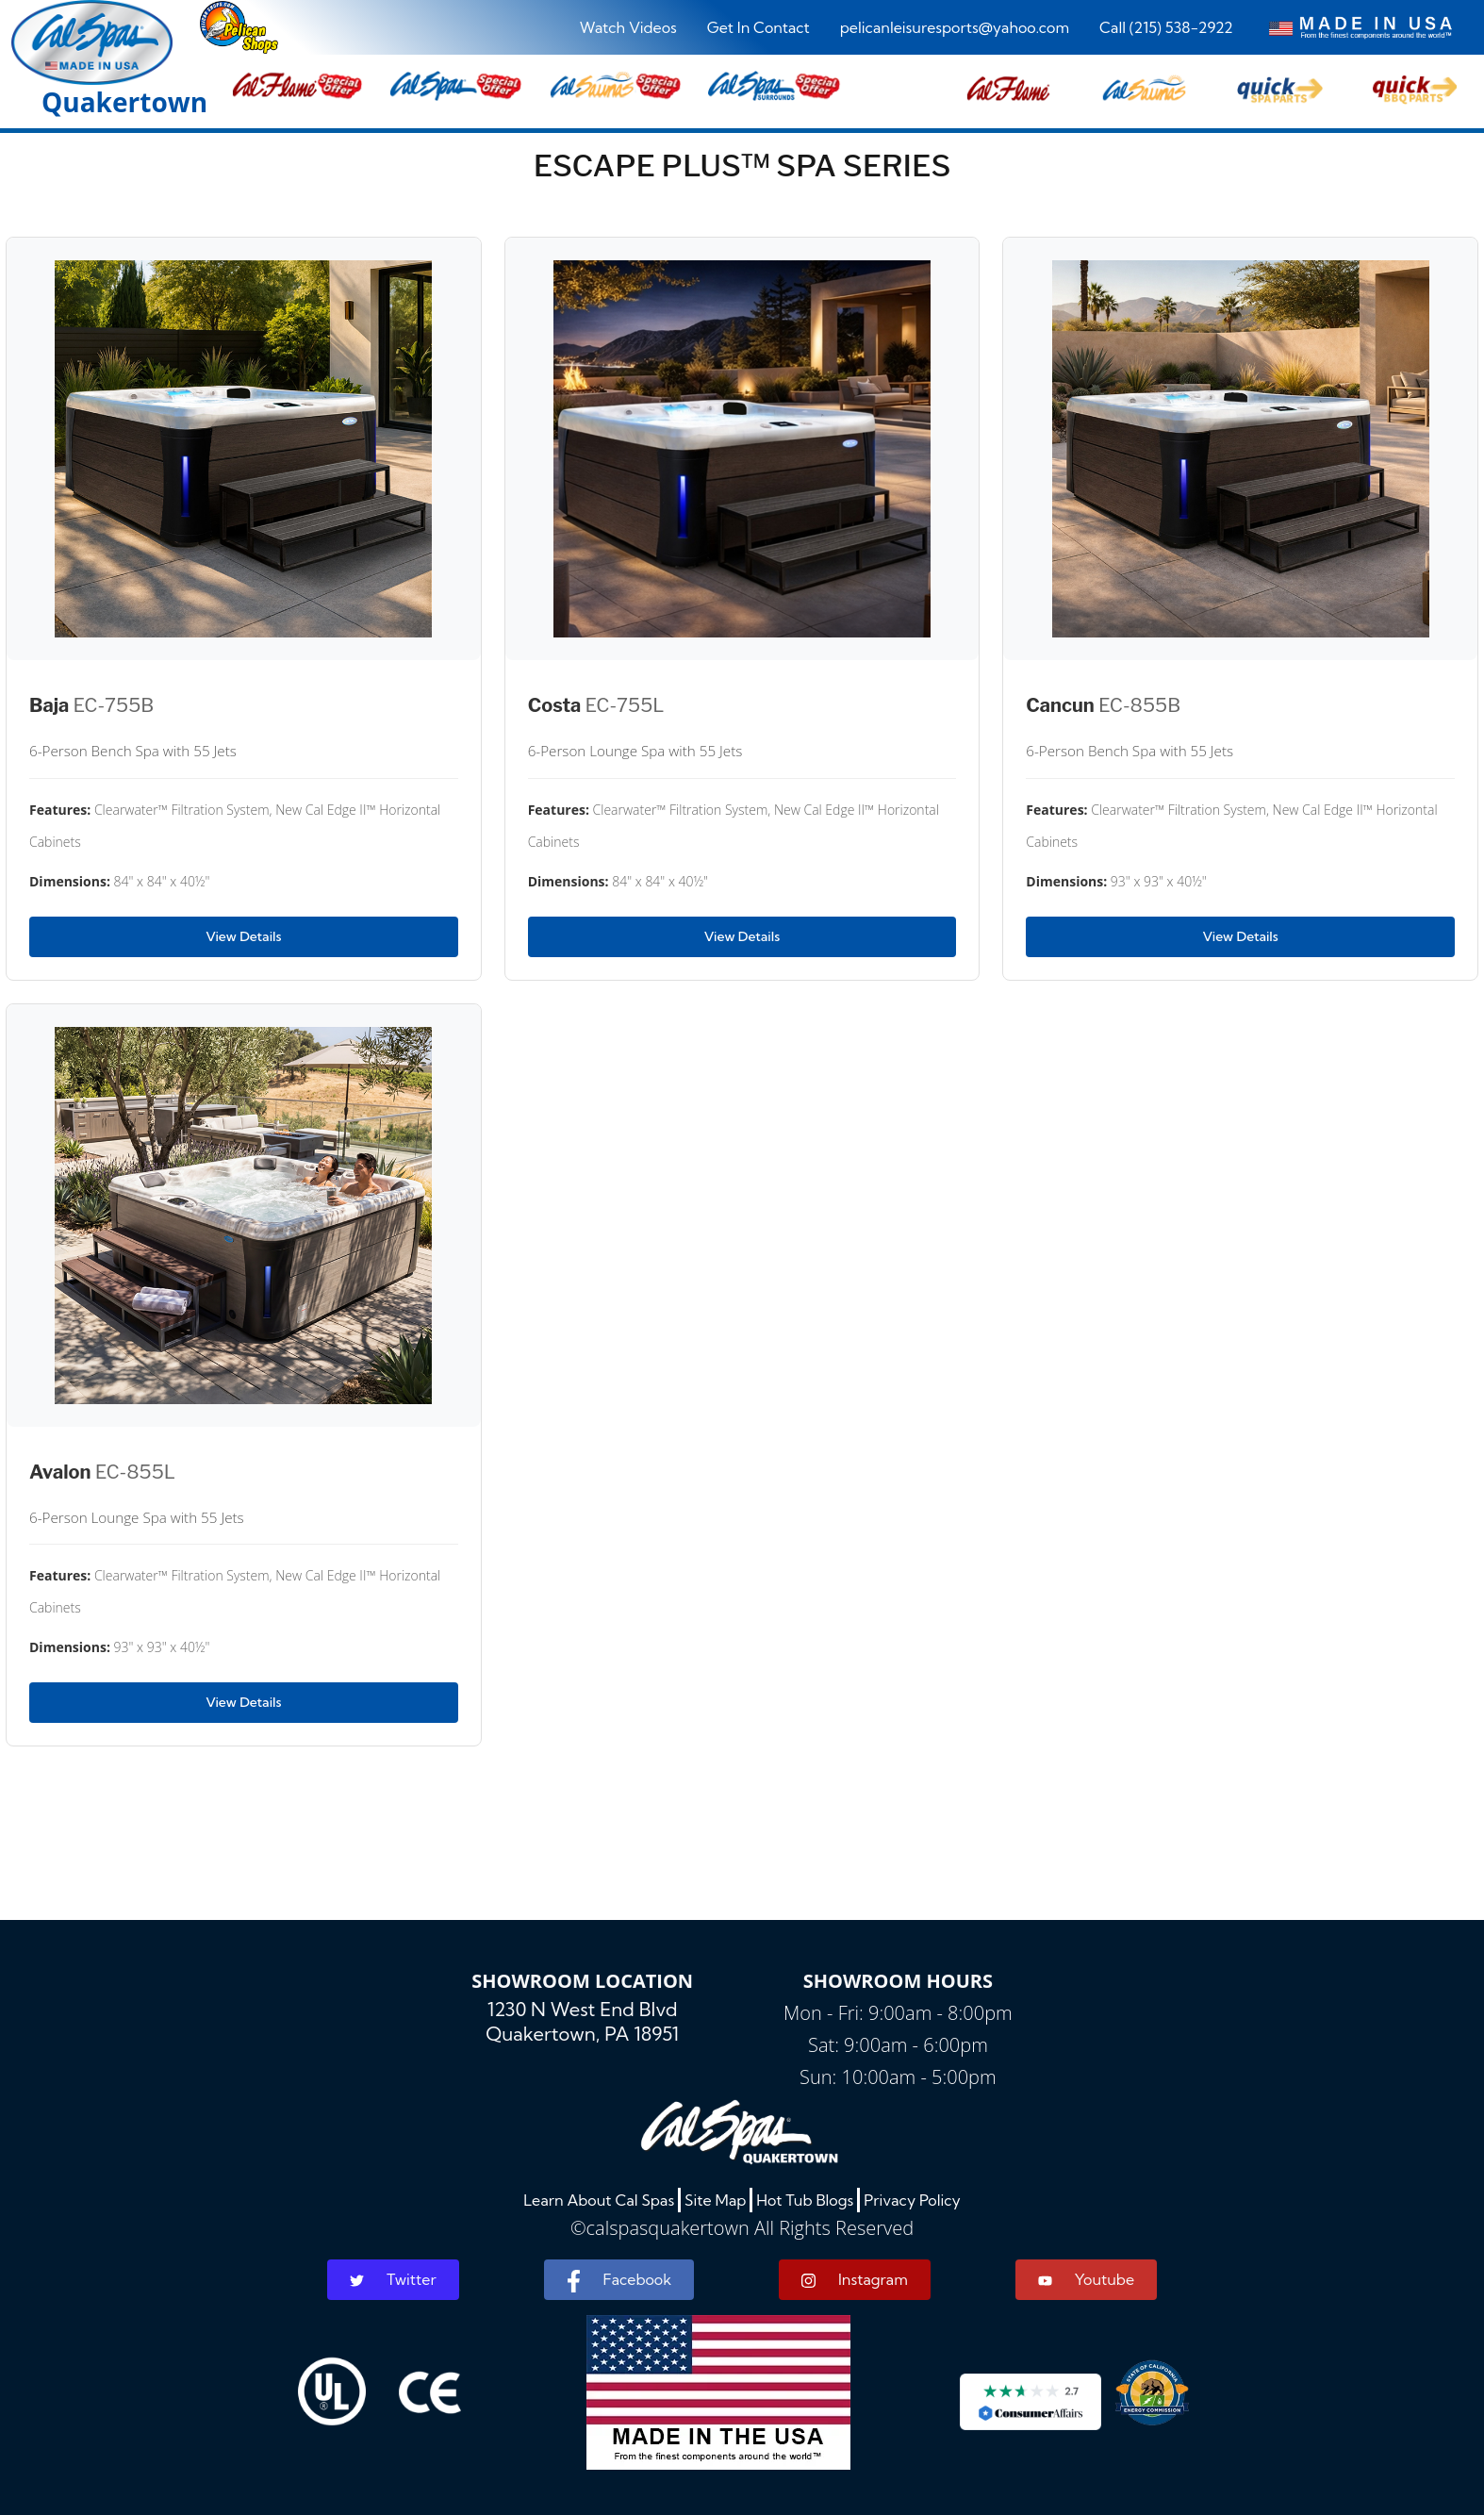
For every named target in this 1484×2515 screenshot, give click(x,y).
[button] (1008, 86)
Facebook (619, 2281)
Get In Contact (758, 27)
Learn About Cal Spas (598, 2200)
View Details (243, 936)
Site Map (715, 2200)
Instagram (854, 2280)
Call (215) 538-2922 (1166, 27)
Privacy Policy (912, 2200)
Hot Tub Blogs (804, 2200)
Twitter (393, 2279)
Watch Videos (628, 27)
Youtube (1086, 2279)
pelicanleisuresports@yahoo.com (954, 27)
